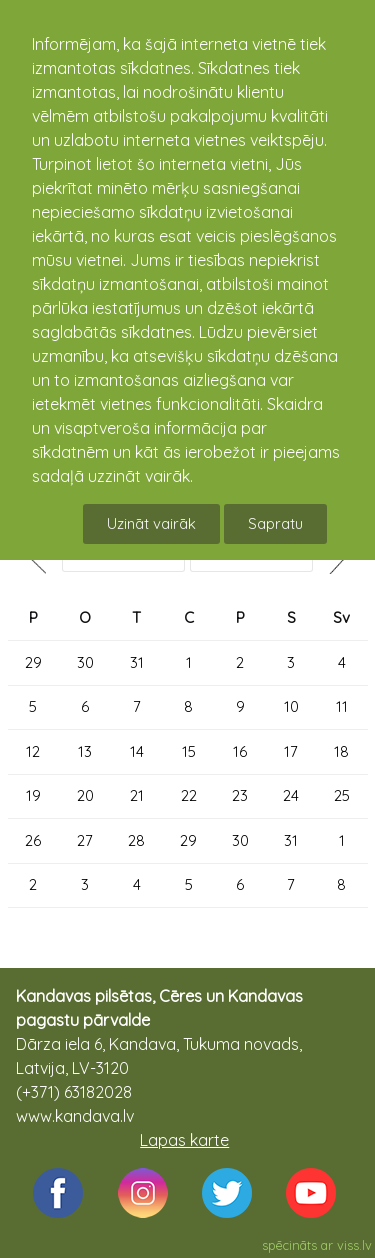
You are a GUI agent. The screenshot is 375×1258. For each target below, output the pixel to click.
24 (291, 795)
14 (137, 751)
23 (240, 795)
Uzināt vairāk (151, 523)
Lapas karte (184, 1140)
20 (85, 795)
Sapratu (275, 523)
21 (137, 795)
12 (33, 751)
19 (33, 795)
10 (291, 706)
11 (342, 706)
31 (137, 662)
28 (136, 840)
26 (33, 840)
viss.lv (354, 1245)
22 (189, 795)
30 (85, 662)
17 (291, 751)
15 (189, 751)
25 (342, 795)
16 (240, 751)
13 (85, 751)
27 (85, 840)
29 (33, 662)
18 (341, 751)
